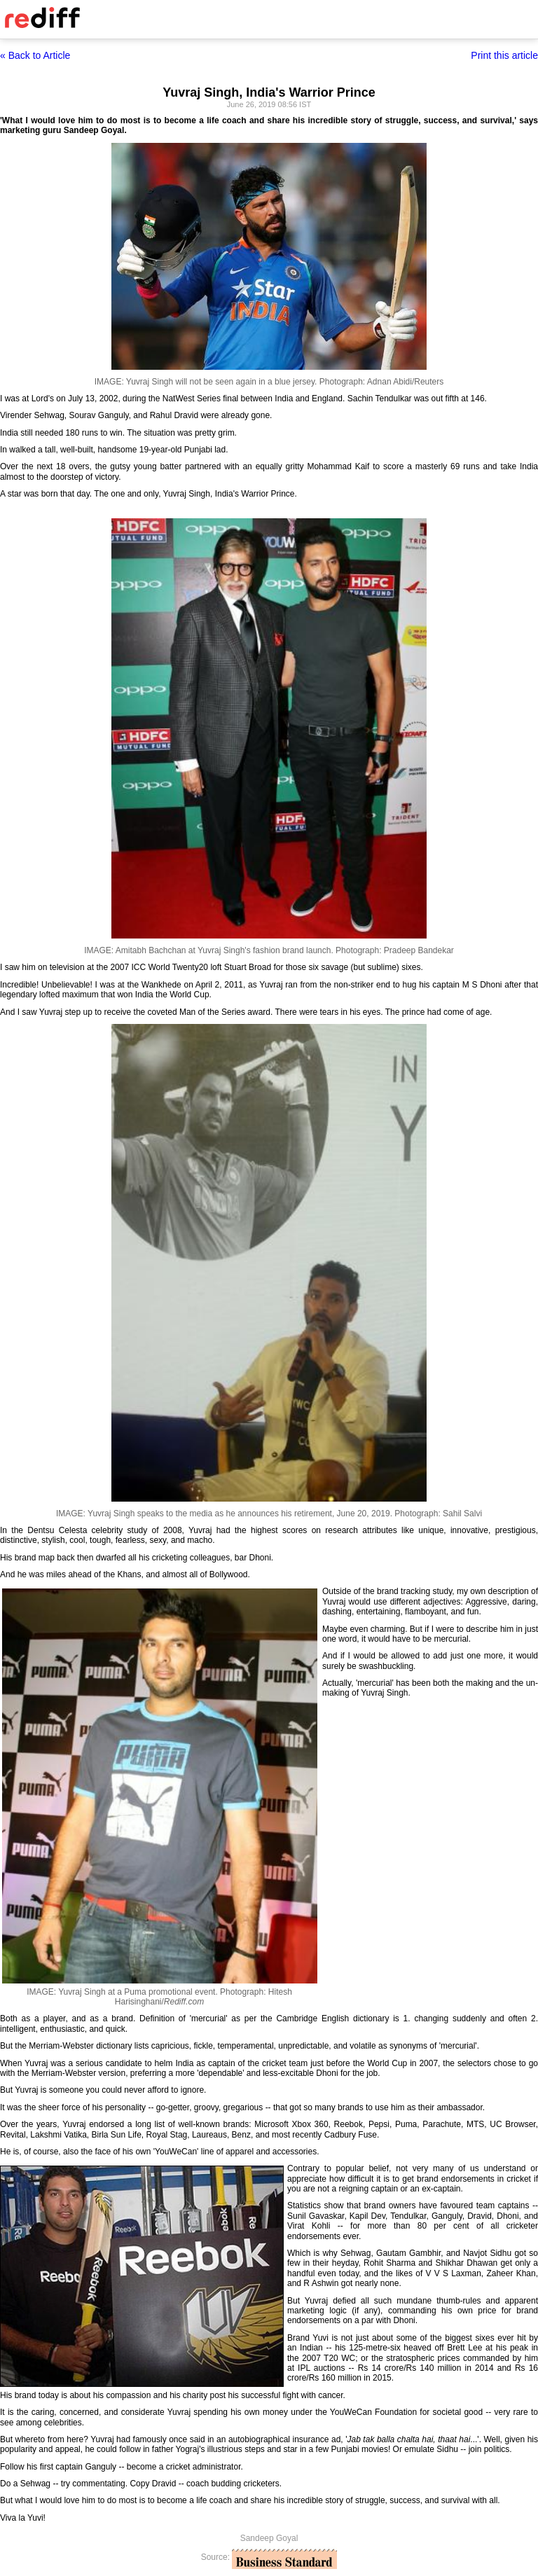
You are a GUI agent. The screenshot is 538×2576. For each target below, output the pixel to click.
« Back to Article (35, 55)
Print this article (504, 55)
